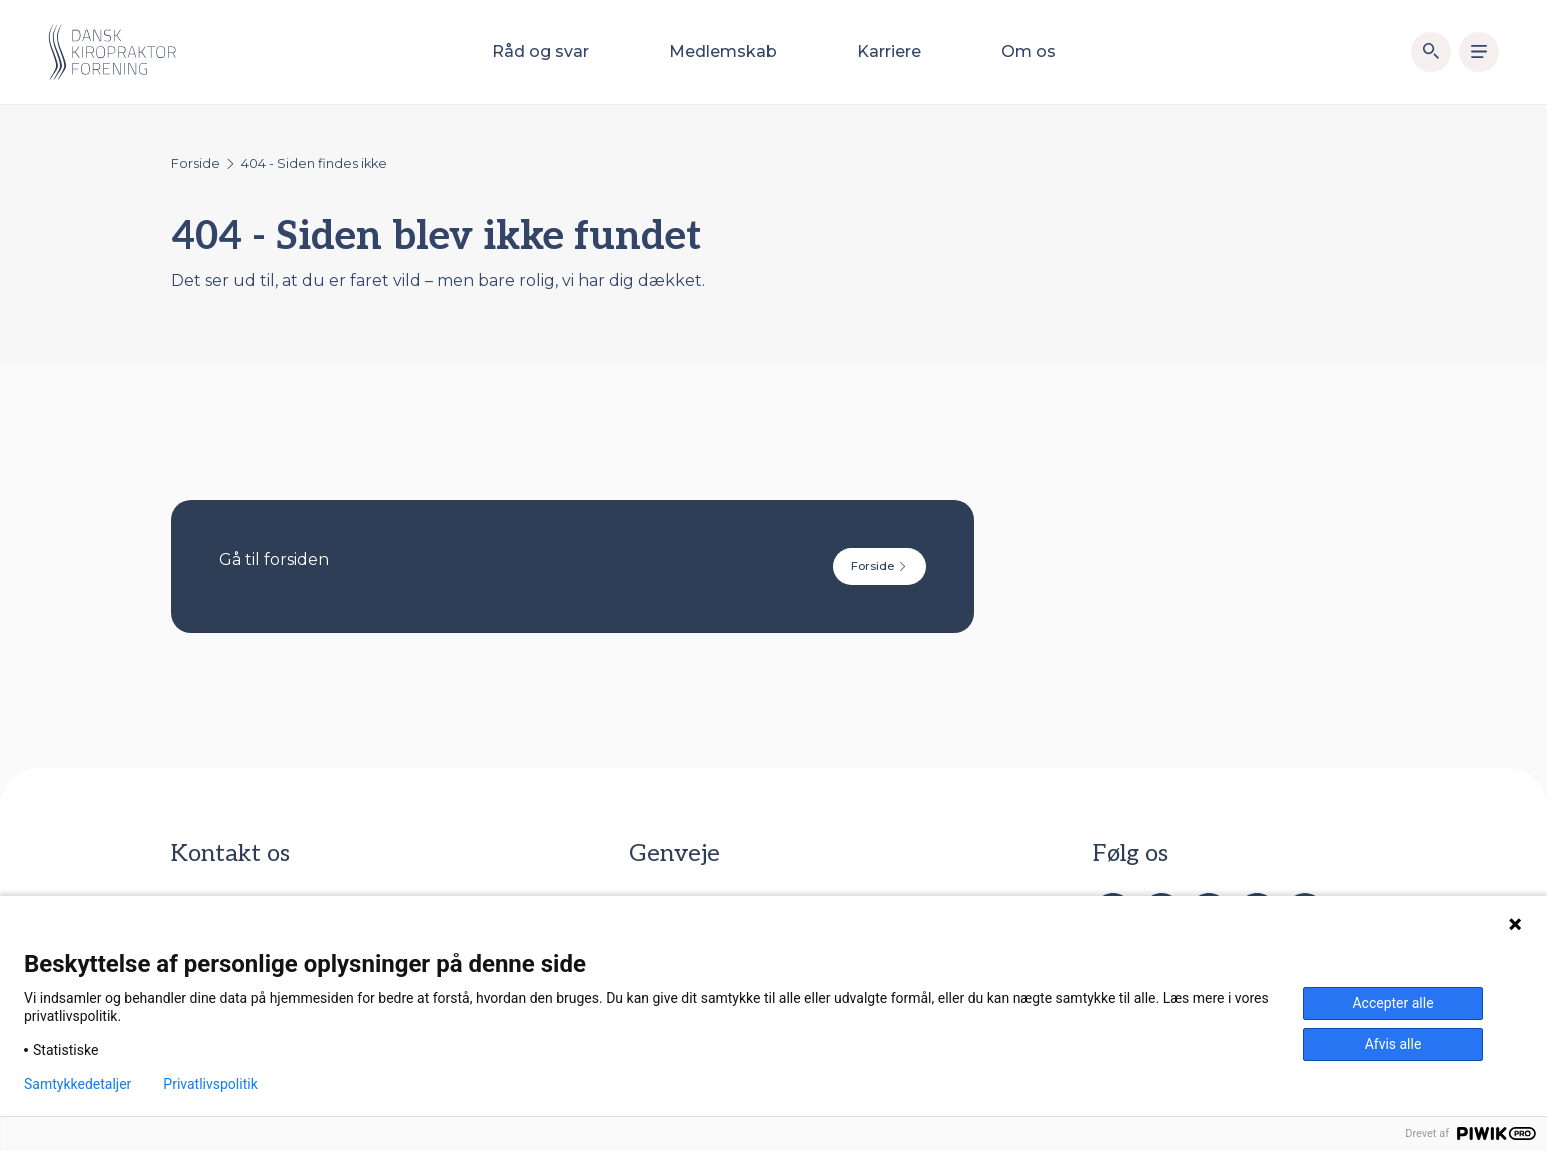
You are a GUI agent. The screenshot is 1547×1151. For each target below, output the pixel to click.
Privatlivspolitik (210, 1084)
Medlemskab (723, 51)
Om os (1028, 51)
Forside (195, 163)
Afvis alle (1393, 1044)
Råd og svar (540, 51)
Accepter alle (1392, 1003)
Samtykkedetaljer (77, 1084)
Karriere (889, 51)
